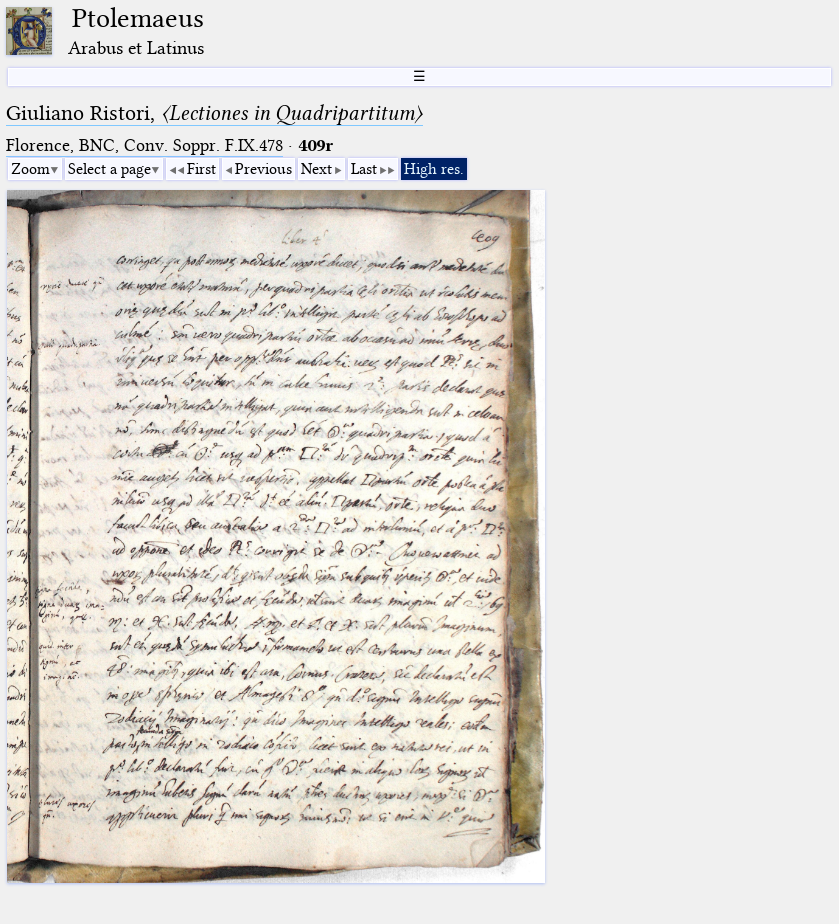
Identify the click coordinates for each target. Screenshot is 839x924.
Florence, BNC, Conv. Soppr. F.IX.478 (144, 145)
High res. (434, 169)
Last (364, 169)
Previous (263, 169)
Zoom (30, 169)
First (201, 169)
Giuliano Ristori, (214, 113)
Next (316, 169)
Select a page (109, 169)
